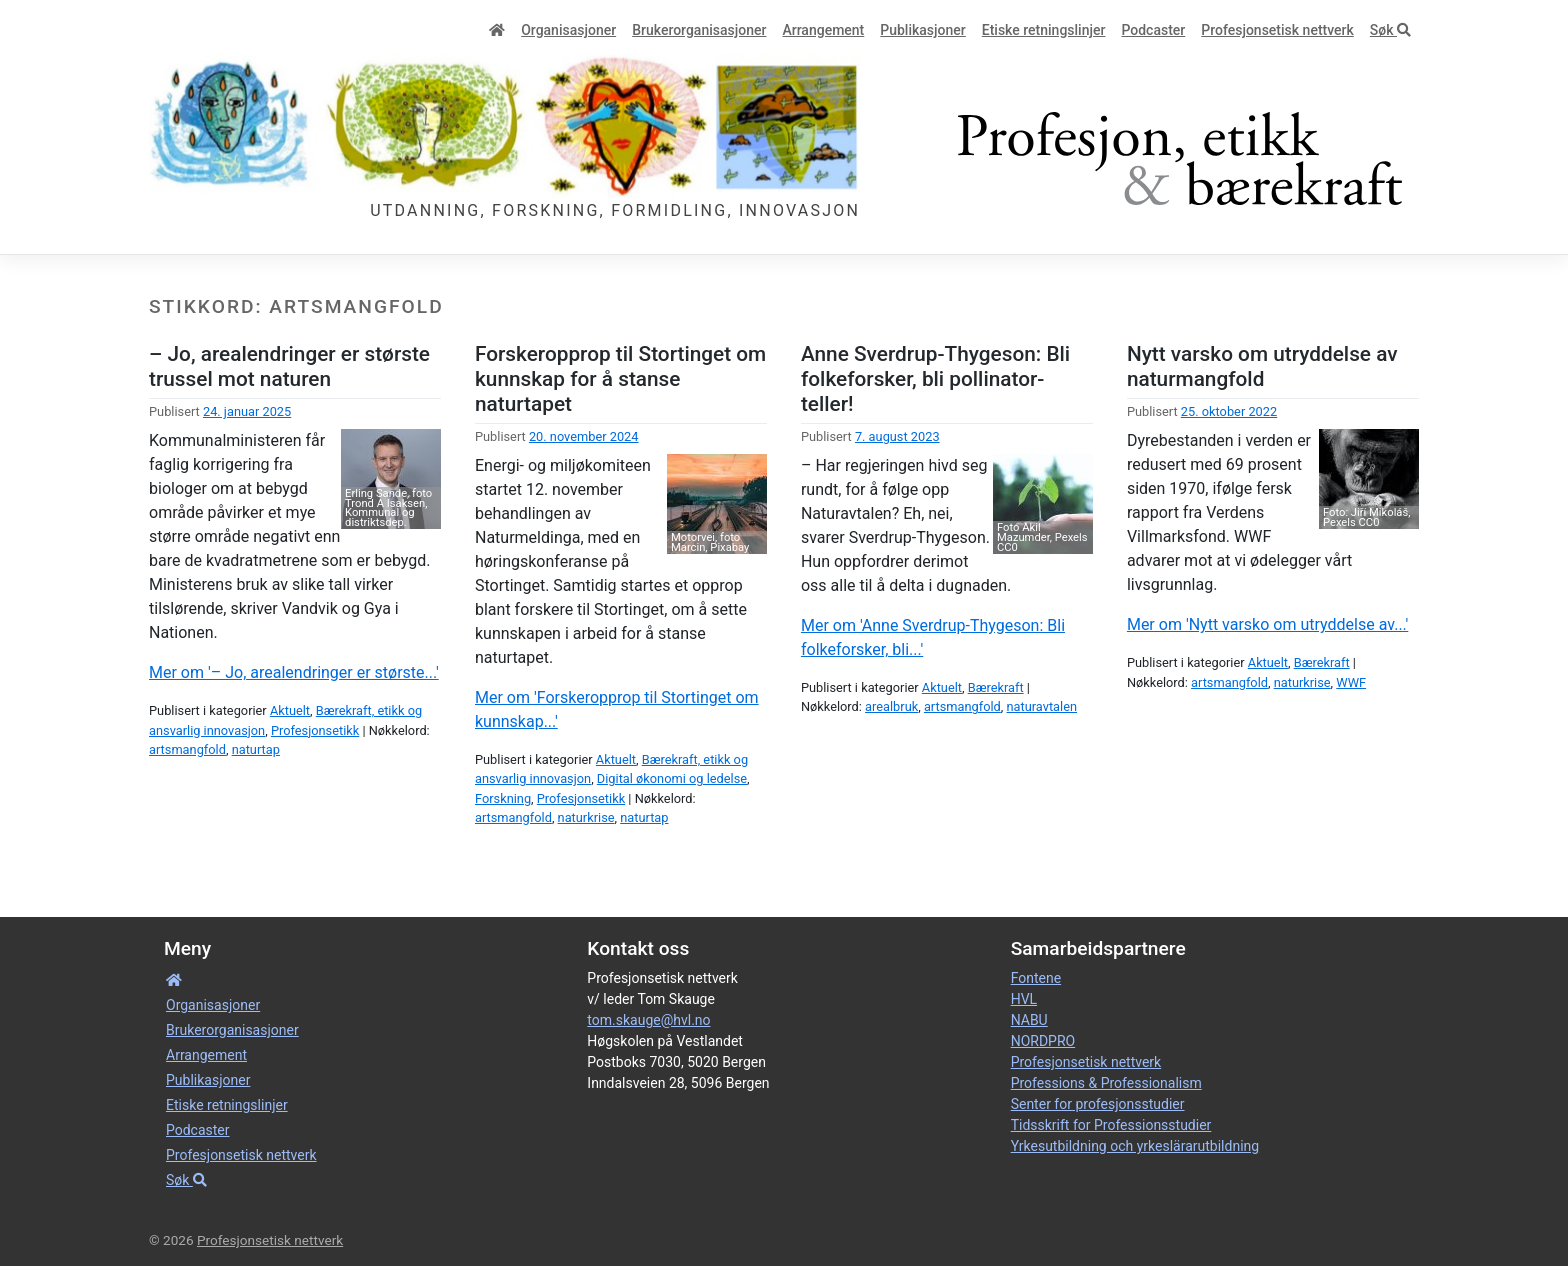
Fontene (1036, 978)
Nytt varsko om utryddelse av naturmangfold (1262, 366)
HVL (1024, 999)
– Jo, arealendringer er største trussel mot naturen (289, 366)
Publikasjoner (922, 30)
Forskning (503, 798)
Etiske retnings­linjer (1044, 30)
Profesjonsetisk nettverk (1277, 30)
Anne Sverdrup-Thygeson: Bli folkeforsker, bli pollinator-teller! (935, 379)
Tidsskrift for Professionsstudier (1111, 1125)
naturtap (256, 749)
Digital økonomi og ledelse (672, 778)
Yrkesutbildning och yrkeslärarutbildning (1135, 1146)
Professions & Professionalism (1106, 1083)
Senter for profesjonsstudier (1098, 1104)
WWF (1351, 682)
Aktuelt (290, 710)
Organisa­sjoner (568, 30)
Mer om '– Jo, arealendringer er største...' (294, 672)
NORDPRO (1043, 1041)
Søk (1390, 30)
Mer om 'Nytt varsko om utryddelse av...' (1267, 624)
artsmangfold (187, 749)
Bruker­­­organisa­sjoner (699, 30)
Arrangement (823, 30)
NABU (1029, 1020)
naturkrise (586, 817)
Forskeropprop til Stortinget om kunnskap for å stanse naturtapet (620, 379)
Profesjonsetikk (315, 730)
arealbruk (891, 706)
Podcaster (1153, 30)
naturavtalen (1042, 706)
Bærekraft (996, 687)
